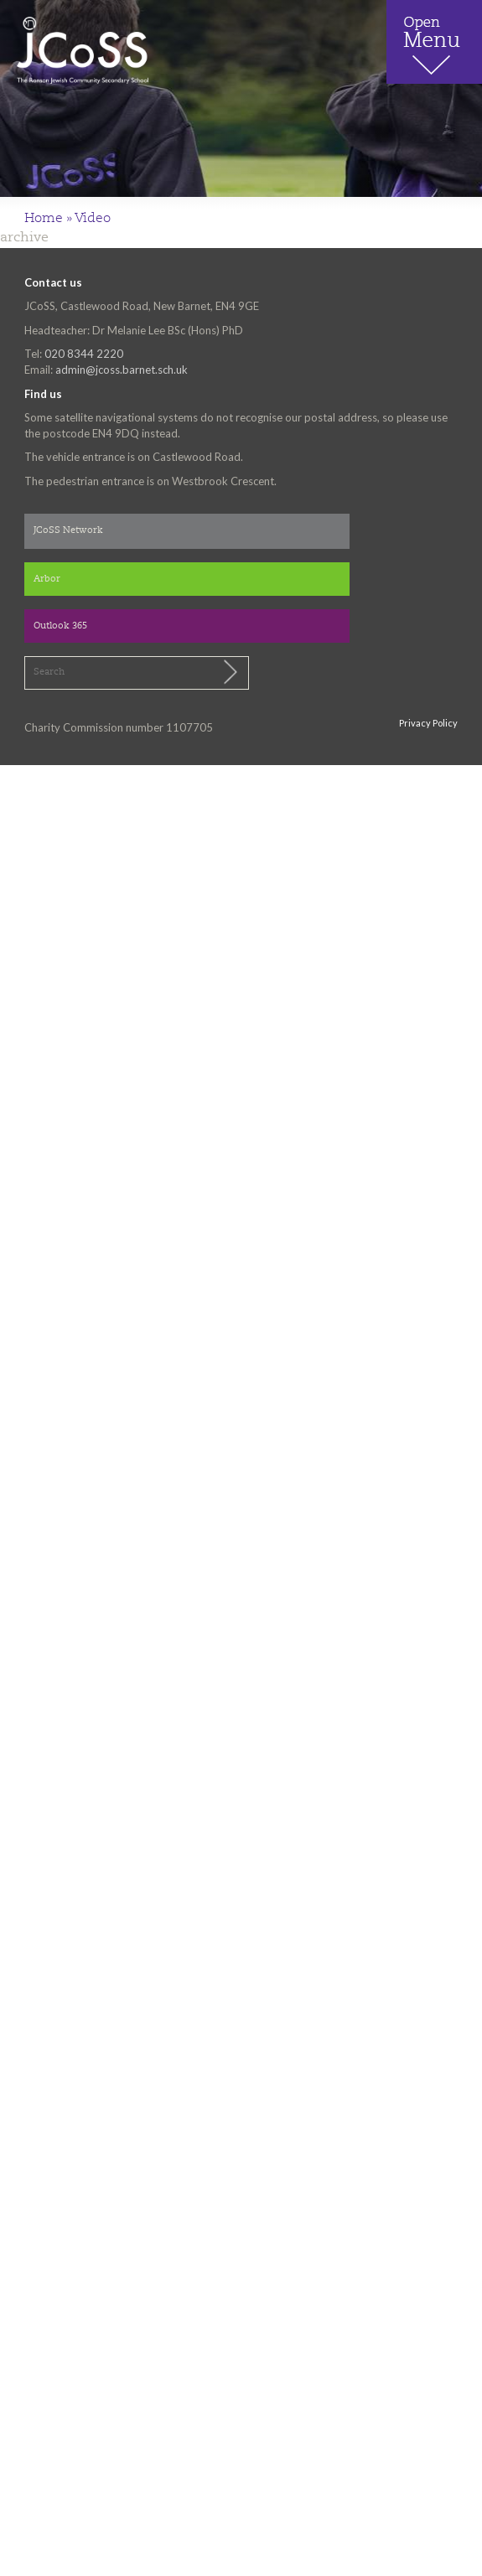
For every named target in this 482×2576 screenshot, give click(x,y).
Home (43, 218)
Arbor (47, 579)
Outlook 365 (60, 626)
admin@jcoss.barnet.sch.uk (121, 369)
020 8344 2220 (83, 353)
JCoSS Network (68, 530)
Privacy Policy (428, 722)
